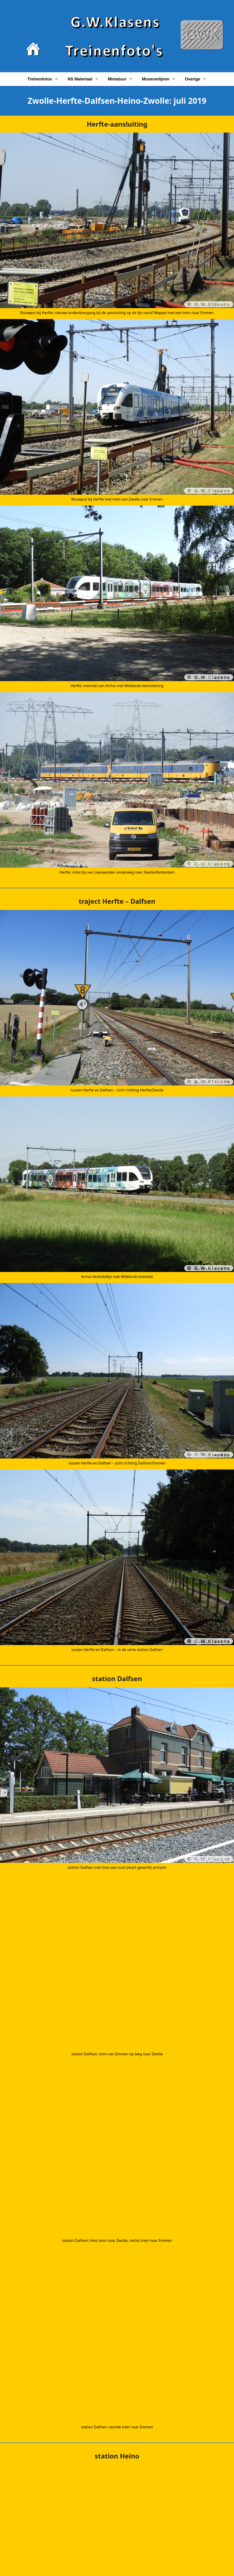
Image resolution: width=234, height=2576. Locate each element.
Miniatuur (122, 79)
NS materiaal (85, 79)
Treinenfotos (45, 79)
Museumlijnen (161, 79)
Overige (198, 79)
